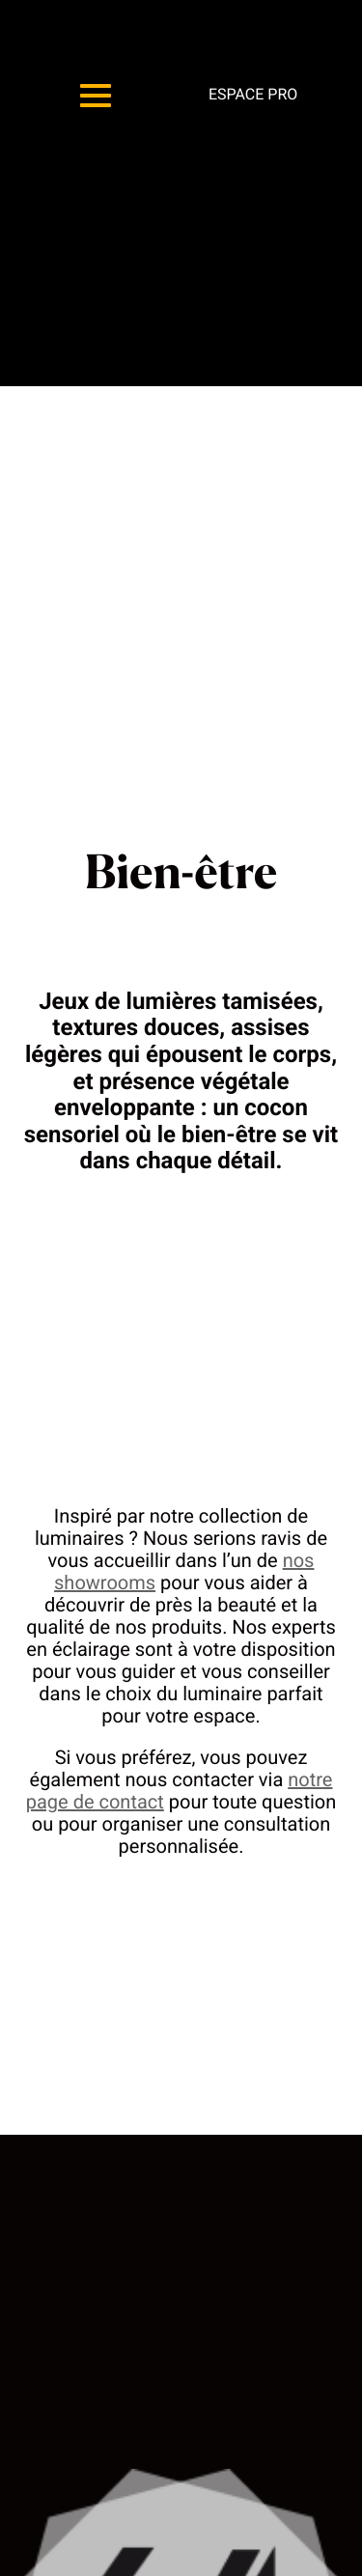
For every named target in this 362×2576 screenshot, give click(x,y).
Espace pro (253, 94)
